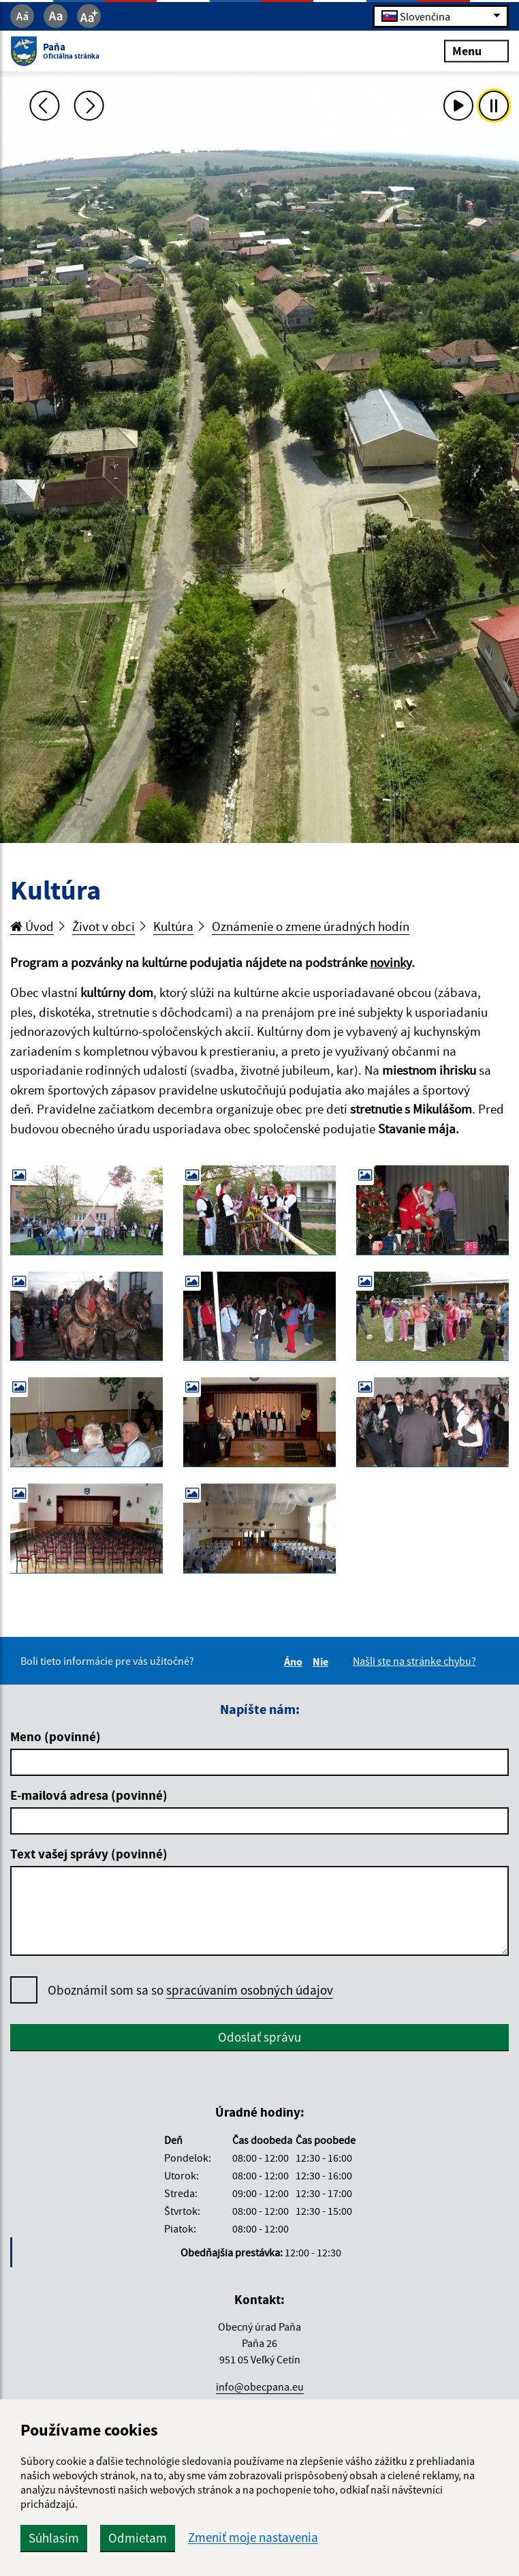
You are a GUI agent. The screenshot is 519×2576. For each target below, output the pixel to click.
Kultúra (173, 926)
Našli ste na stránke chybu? (414, 1661)
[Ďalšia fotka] (89, 106)
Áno (295, 1661)
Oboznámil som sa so (190, 1990)
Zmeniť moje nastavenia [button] (253, 2537)
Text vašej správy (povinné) (89, 1853)
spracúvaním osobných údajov (249, 1990)
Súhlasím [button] (54, 2538)
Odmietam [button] (137, 2538)
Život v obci (103, 926)
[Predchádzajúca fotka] (44, 106)
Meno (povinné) (55, 1736)
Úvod (32, 926)
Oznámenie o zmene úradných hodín (310, 926)
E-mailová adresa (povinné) (89, 1795)
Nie (322, 1661)
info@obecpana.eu (260, 2386)
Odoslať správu (259, 2037)
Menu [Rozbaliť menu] (476, 51)
